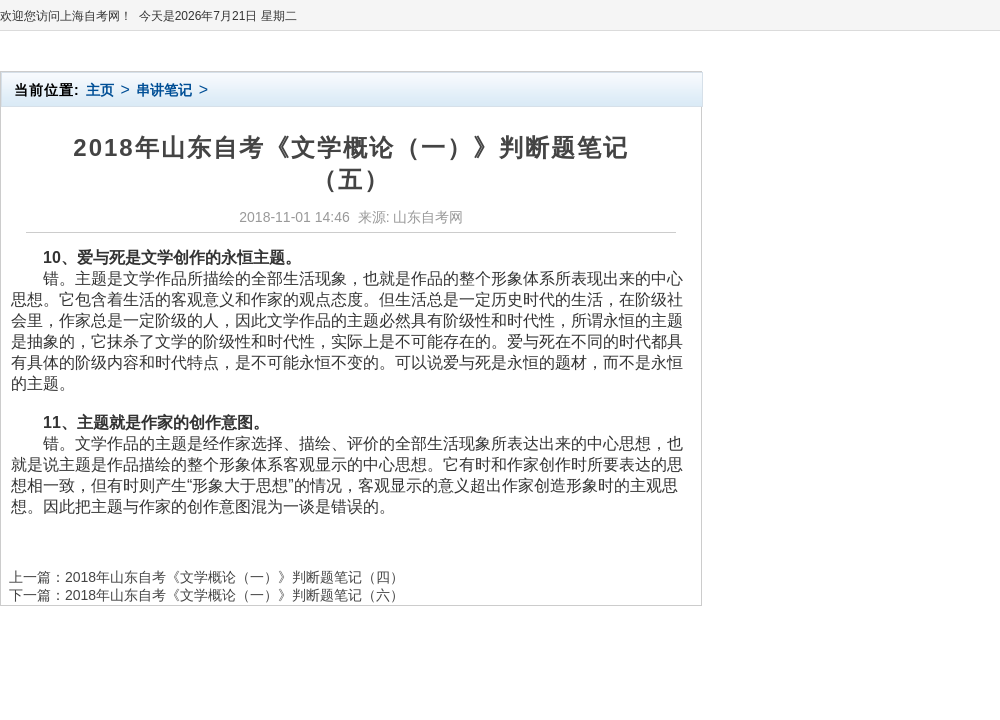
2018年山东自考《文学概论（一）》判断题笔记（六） (234, 595)
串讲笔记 (164, 90)
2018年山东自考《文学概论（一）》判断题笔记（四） (234, 577)
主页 (100, 90)
